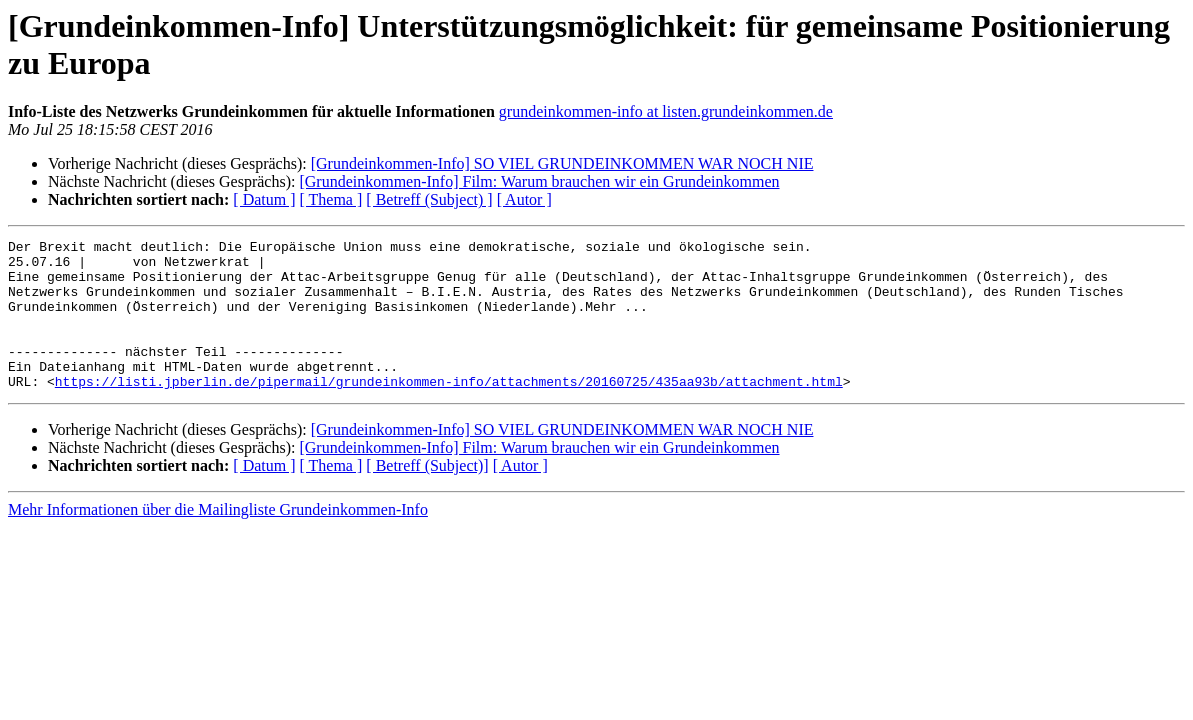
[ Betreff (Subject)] (427, 495)
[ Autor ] (524, 199)
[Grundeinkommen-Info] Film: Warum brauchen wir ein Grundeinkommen (539, 181)
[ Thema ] (331, 199)
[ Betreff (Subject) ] (429, 199)
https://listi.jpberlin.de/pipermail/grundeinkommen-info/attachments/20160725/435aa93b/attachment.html (449, 411)
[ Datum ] (264, 199)
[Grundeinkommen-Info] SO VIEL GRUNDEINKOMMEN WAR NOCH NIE (562, 163)
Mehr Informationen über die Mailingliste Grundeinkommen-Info (218, 539)
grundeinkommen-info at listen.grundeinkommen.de (666, 111)
